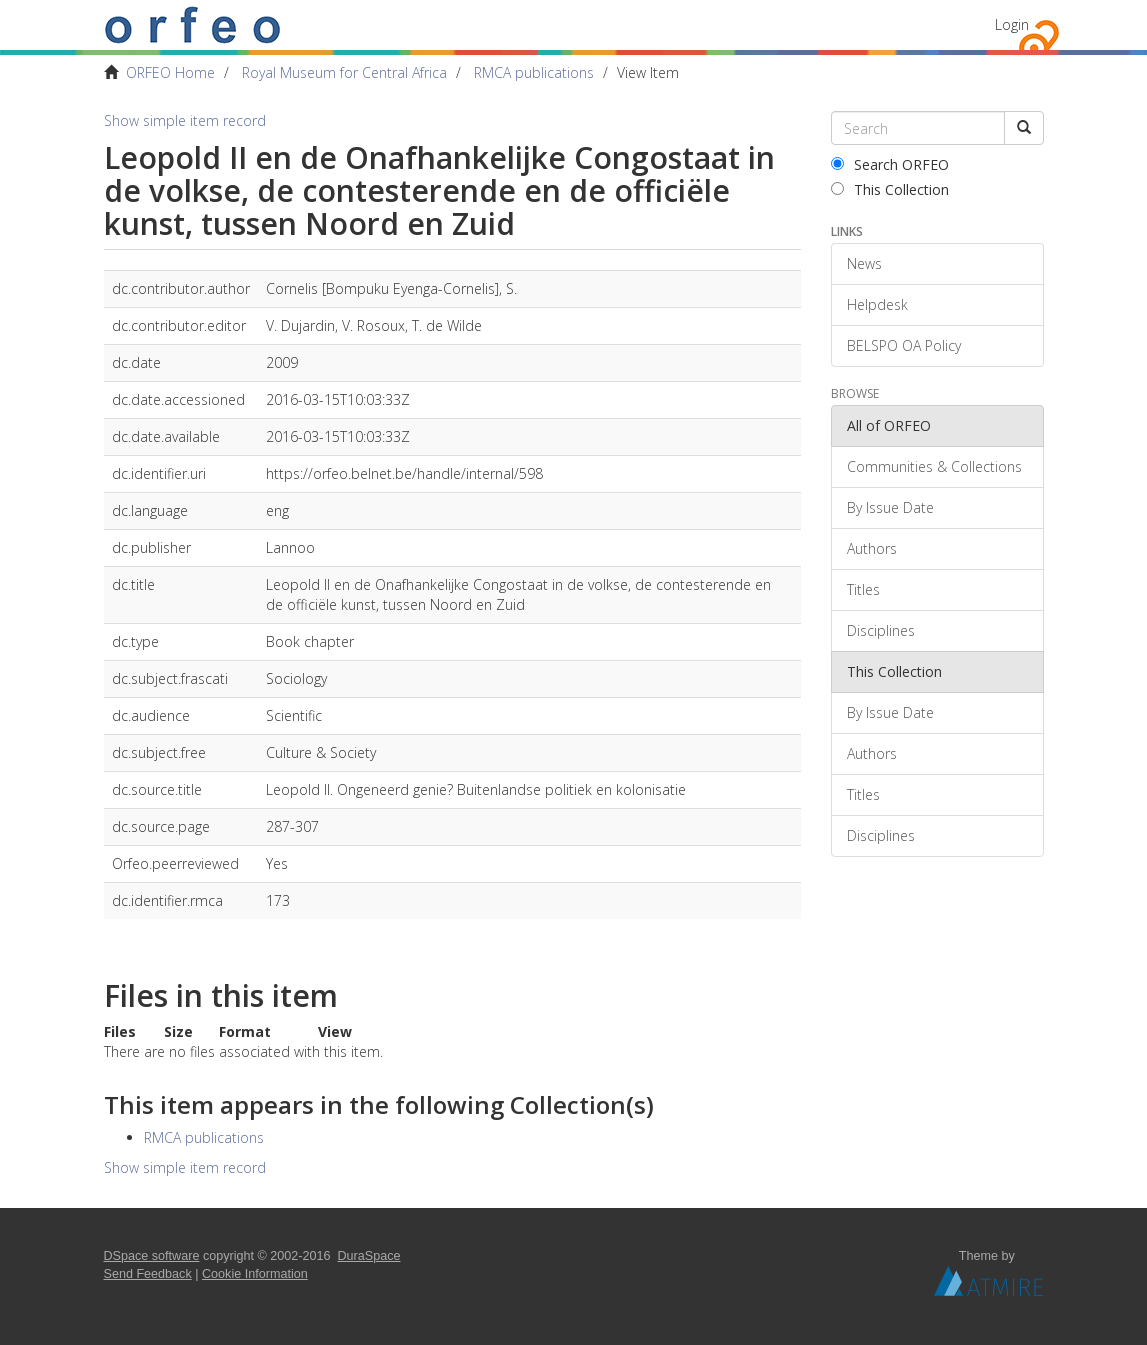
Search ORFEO (890, 164)
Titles (863, 589)
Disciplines (881, 630)
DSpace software (152, 1256)
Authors (872, 548)
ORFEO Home (170, 72)
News (864, 263)
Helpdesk (877, 304)
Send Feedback (148, 1274)
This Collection (890, 189)
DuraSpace (369, 1256)
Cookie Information (255, 1274)
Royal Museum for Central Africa (344, 72)
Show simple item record (185, 120)
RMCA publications (534, 72)
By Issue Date (890, 507)
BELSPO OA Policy (904, 345)
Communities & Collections (934, 466)
